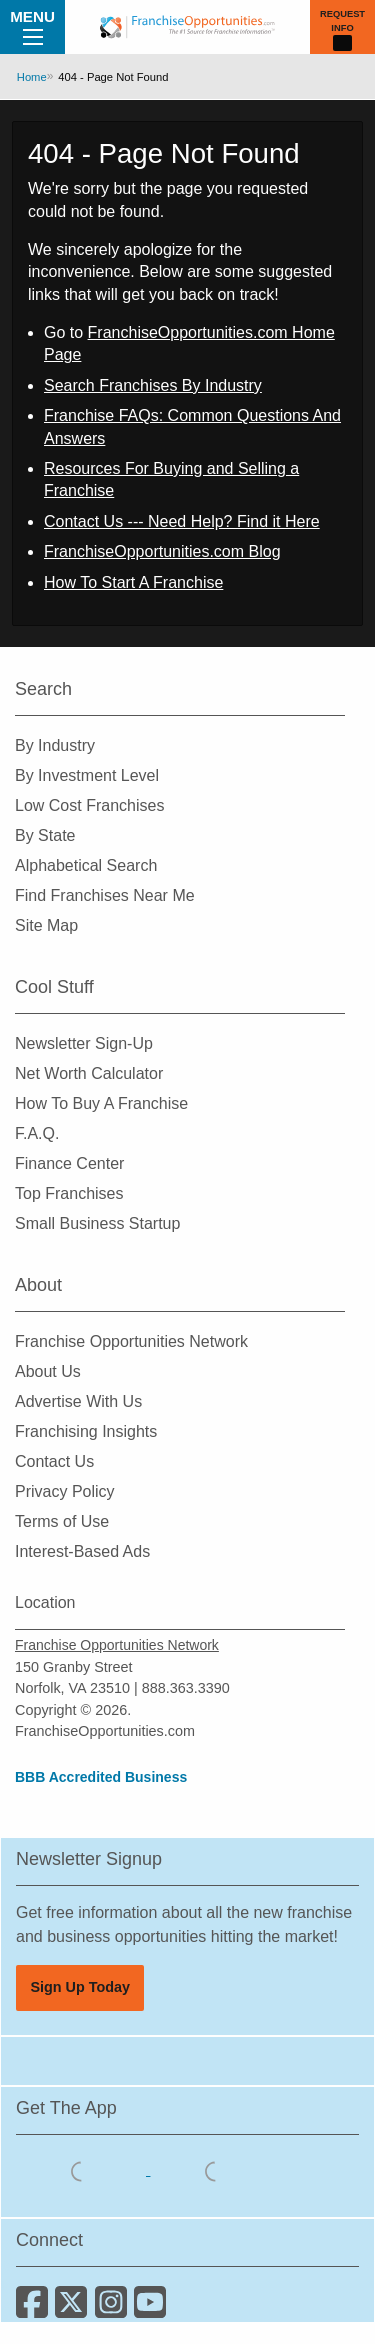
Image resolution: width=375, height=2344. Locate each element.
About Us (48, 1371)
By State (45, 835)
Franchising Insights (86, 1431)
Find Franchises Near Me (105, 895)
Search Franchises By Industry (153, 385)
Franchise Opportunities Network (131, 1341)
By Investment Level (87, 775)
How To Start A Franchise (133, 582)
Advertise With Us (78, 1401)
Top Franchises (69, 1193)
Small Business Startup (97, 1223)
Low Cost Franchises (89, 805)
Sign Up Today (80, 1987)
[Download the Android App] (215, 2169)
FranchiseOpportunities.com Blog (162, 551)
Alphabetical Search (86, 865)
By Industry (55, 745)
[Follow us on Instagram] (114, 2309)
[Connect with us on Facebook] (35, 2309)
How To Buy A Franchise (101, 1103)
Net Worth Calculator (89, 1073)
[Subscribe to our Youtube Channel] (151, 2309)
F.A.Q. (37, 1133)
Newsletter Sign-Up (84, 1043)
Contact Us (54, 1461)
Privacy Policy (65, 1491)
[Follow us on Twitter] (74, 2309)
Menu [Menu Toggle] (32, 26)
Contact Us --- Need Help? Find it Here (182, 521)
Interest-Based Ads (82, 1551)
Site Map (46, 925)
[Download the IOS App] (83, 2169)
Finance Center (69, 1163)
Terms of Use (62, 1521)
